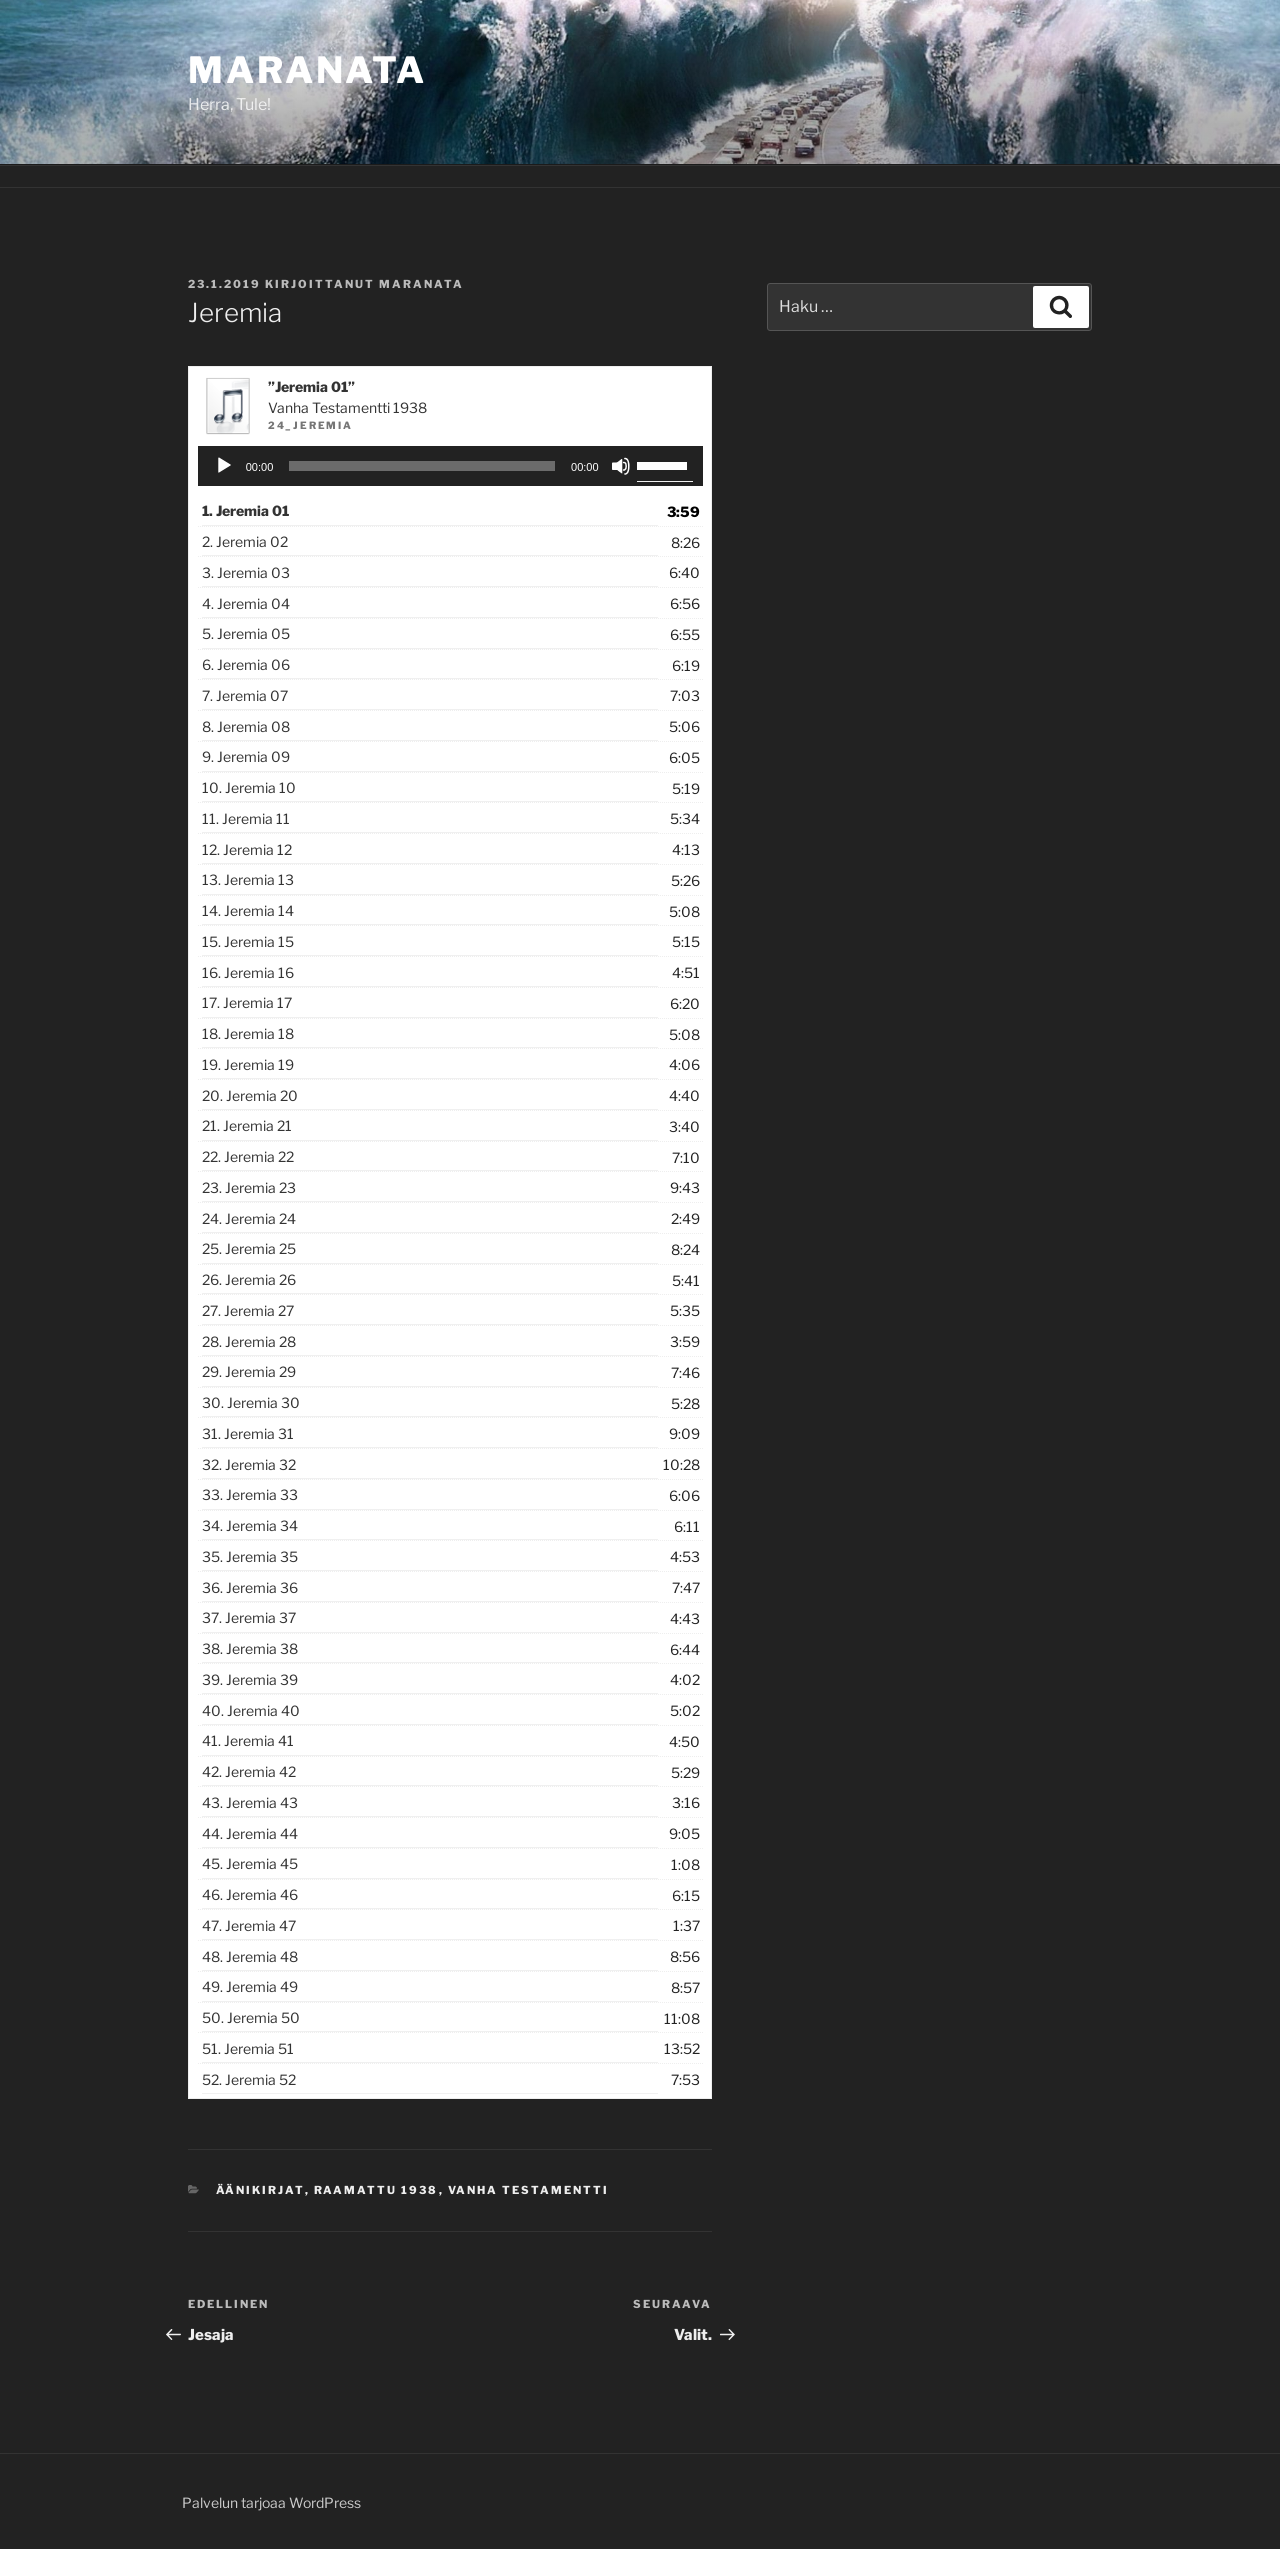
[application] (450, 466)
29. (249, 1371)
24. (249, 1218)
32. (249, 1464)
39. (250, 1679)
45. (250, 1863)
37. (249, 1617)
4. (246, 603)
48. (250, 1956)
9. (246, 756)
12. (247, 849)
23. (249, 1187)
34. (250, 1525)
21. (247, 1125)
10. (249, 787)
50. (251, 2017)
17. (247, 1002)
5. (246, 633)
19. (248, 1064)
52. (249, 2079)
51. (248, 2048)
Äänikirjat (260, 2190)
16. (248, 972)
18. (248, 1033)
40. (251, 1710)
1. (245, 510)
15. (248, 941)
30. (251, 1402)
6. (246, 664)
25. (249, 1248)
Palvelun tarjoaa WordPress (271, 2502)
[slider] (422, 466)
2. (245, 541)
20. (250, 1095)
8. (246, 726)
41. (248, 1740)
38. (250, 1648)
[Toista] (224, 466)
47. (249, 1925)
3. (246, 572)
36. (250, 1587)
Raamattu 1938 (376, 2190)
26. (249, 1279)
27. (248, 1310)
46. (250, 1894)
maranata (421, 284)
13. (248, 879)
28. (249, 1341)
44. (250, 1833)
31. (248, 1433)
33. (250, 1494)
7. (245, 695)
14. (248, 910)
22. (248, 1156)
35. (250, 1556)
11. (246, 818)
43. (250, 1802)
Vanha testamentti (529, 2190)
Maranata (307, 70)
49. (250, 1986)
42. (249, 1771)
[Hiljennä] (621, 466)
